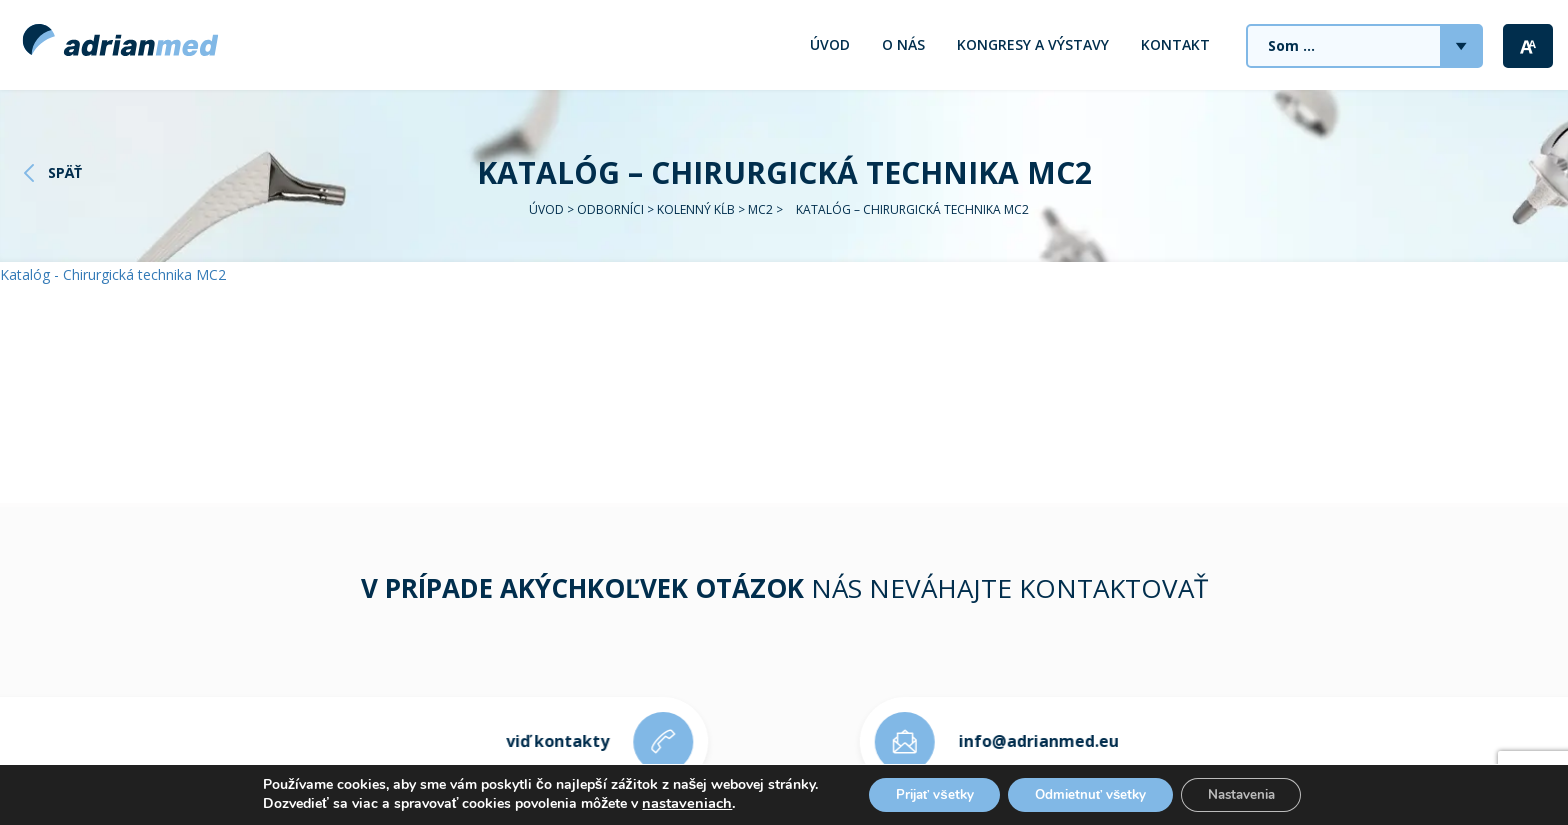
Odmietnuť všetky (1091, 793)
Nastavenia (1252, 793)
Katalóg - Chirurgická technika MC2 (113, 274)
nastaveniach (670, 803)
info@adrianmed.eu (1053, 741)
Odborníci (610, 209)
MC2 (760, 209)
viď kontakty (543, 741)
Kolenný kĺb (696, 209)
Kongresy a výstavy (1033, 44)
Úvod (830, 44)
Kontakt (1175, 44)
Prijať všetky (923, 793)
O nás (903, 44)
